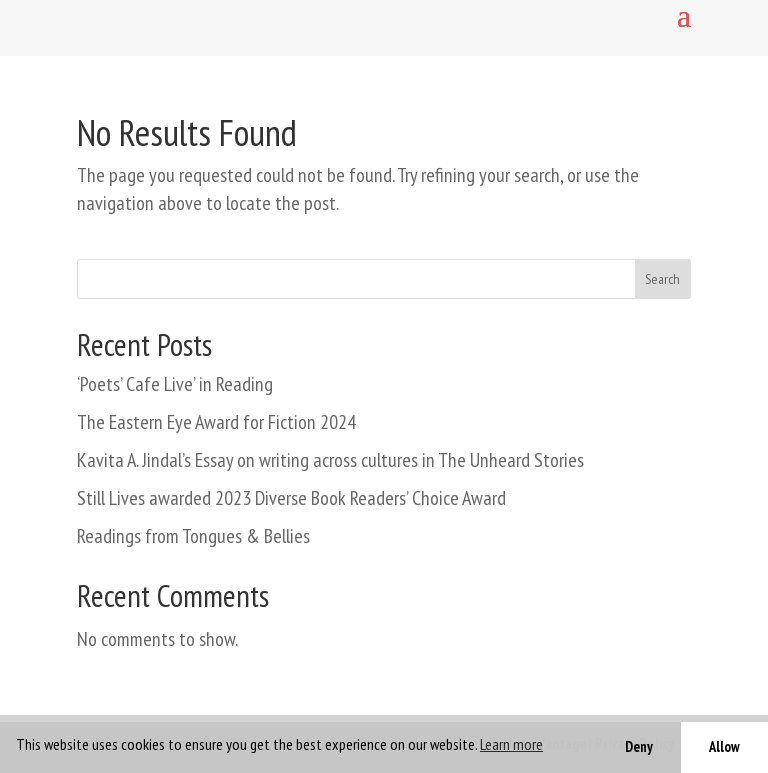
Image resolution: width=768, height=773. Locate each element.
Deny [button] (639, 746)
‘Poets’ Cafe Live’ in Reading (175, 384)
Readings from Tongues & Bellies (193, 536)
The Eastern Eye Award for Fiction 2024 (216, 422)
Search (662, 279)
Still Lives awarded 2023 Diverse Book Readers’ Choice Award (291, 498)
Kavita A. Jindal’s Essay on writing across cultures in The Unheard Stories (330, 460)
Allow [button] (724, 746)
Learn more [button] (511, 744)
